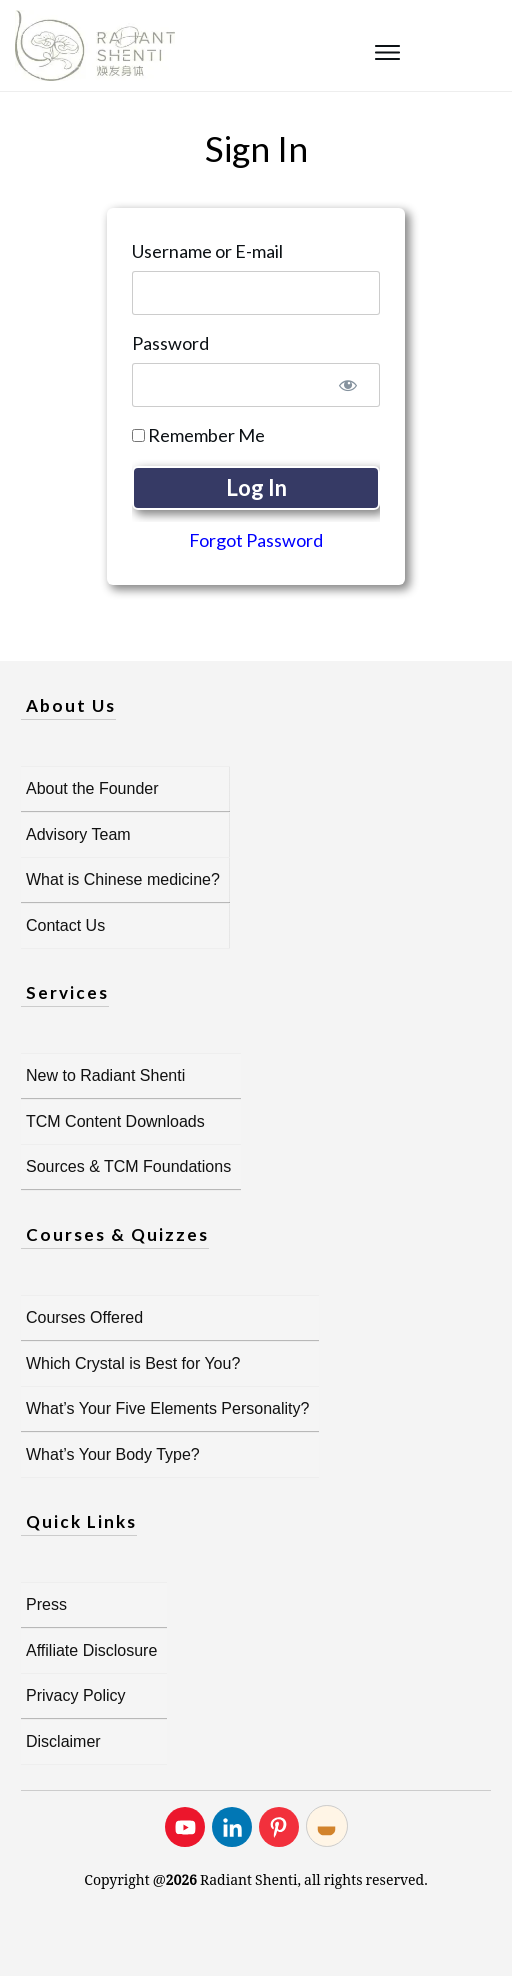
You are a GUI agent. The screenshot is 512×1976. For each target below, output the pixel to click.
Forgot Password (256, 540)
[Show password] (347, 385)
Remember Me (198, 435)
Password (170, 343)
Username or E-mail (207, 251)
